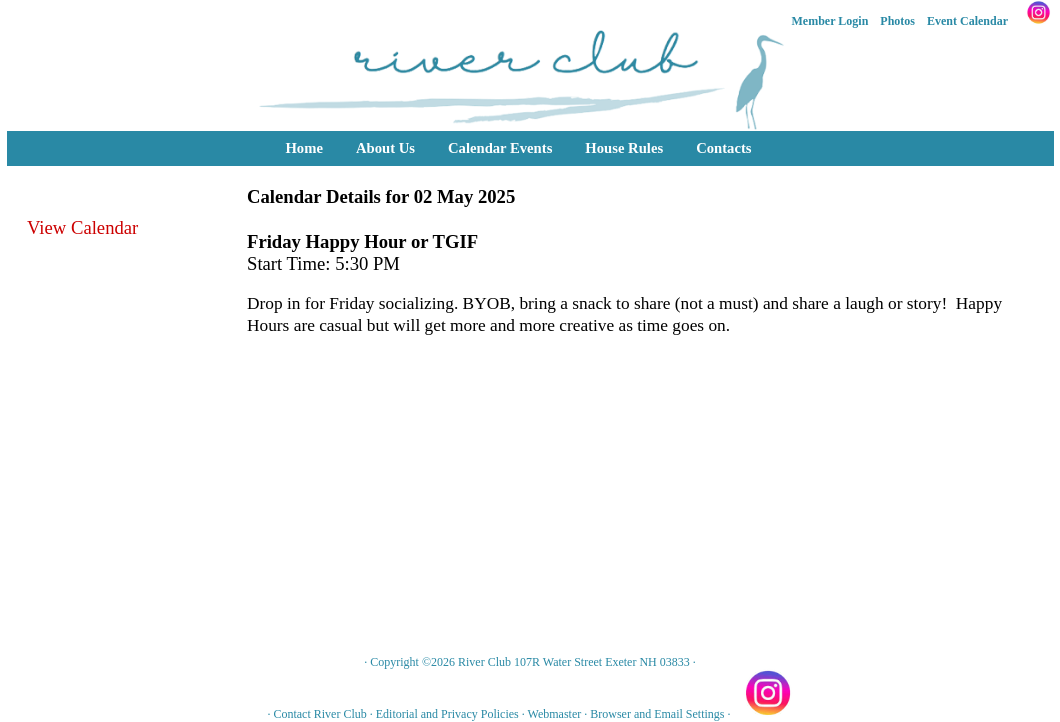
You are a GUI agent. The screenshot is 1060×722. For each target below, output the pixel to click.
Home (303, 148)
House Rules (624, 148)
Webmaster (555, 714)
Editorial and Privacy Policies (447, 714)
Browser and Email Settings (657, 714)
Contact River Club (319, 714)
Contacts (723, 148)
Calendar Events (500, 148)
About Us (385, 148)
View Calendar (82, 227)
